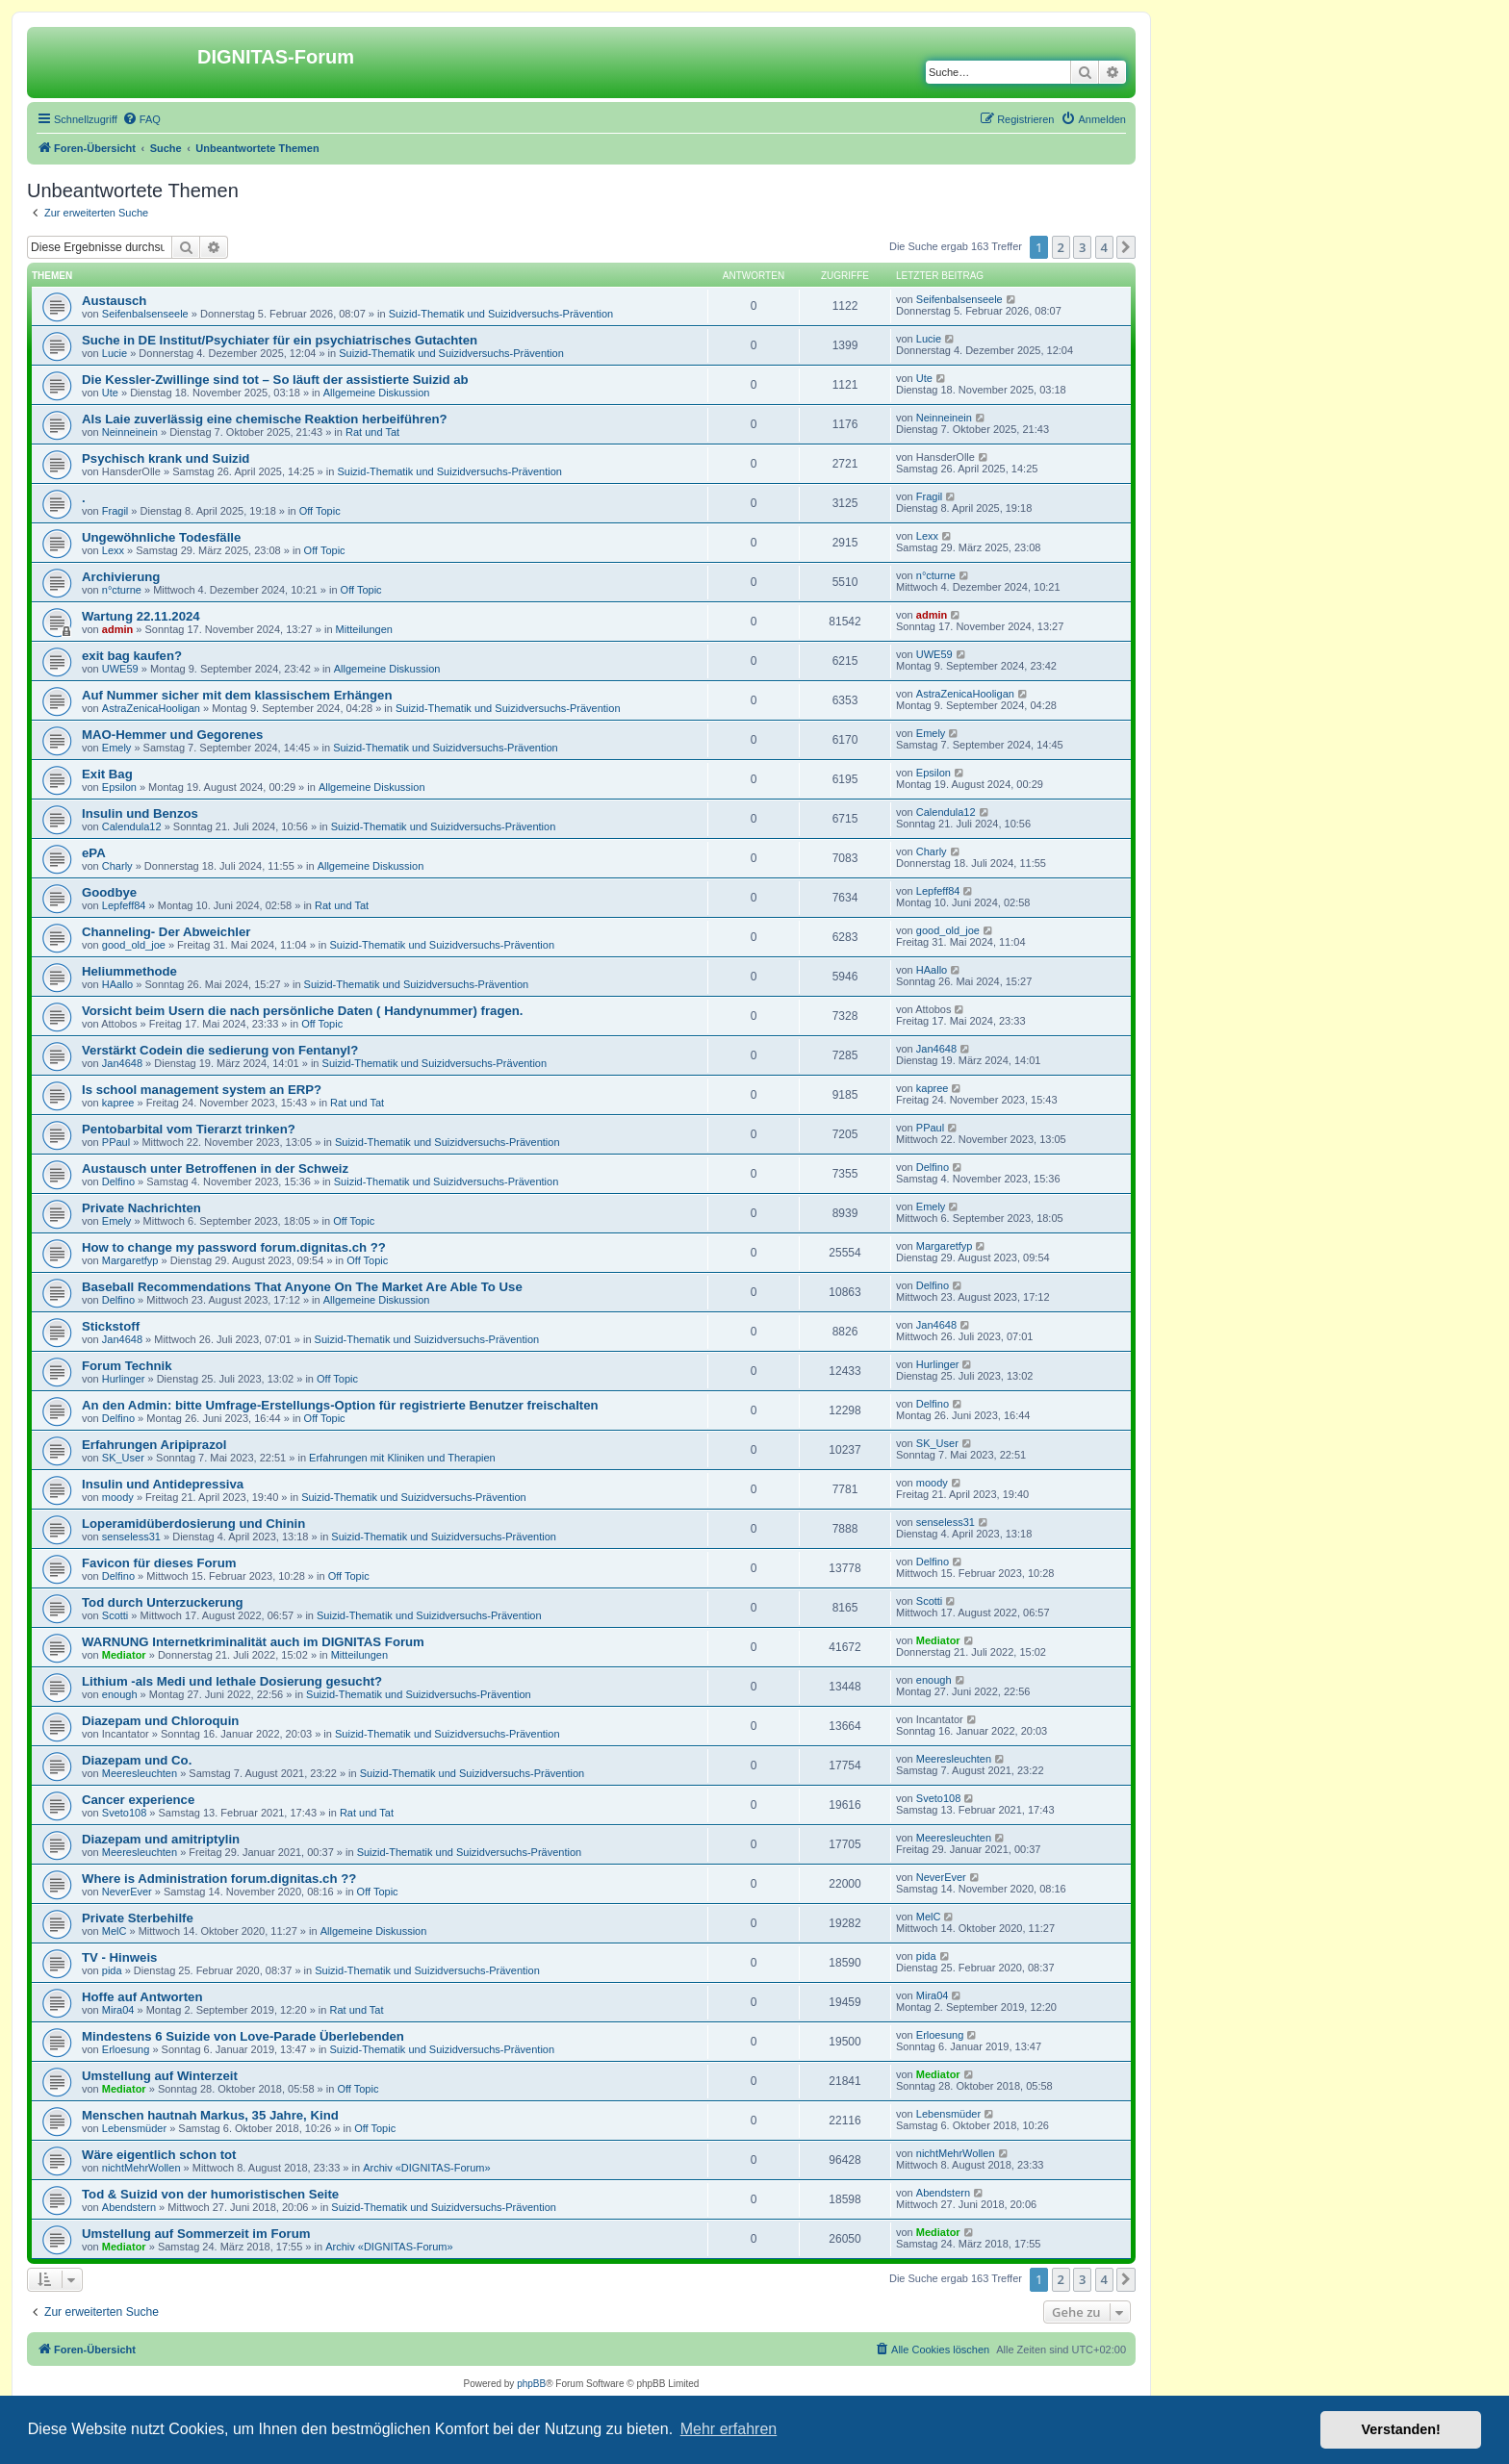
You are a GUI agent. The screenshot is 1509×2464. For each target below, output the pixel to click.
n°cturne (121, 590)
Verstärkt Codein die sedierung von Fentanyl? (220, 1050)
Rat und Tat (372, 432)
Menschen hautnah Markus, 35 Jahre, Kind (210, 2115)
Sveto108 (124, 1812)
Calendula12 (132, 826)
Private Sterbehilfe (137, 1918)
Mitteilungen (364, 629)
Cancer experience (138, 1799)
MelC (114, 1931)
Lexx (113, 550)
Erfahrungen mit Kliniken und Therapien (402, 1457)
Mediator (124, 1655)
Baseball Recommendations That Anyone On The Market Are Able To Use (302, 1287)
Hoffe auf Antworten (142, 1997)
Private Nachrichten (141, 1208)
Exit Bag (107, 774)
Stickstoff (111, 1326)
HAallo (117, 984)
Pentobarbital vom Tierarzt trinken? (188, 1129)
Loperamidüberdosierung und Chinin (193, 1523)
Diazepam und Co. (137, 1760)
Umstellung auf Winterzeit (160, 2076)
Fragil (115, 511)
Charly (117, 866)
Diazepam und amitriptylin (161, 1839)
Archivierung (121, 577)
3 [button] (1082, 247)
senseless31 (131, 1536)
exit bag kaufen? (132, 655)
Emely (117, 747)
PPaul (116, 1142)
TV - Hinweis (119, 1957)
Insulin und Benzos (140, 813)
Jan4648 (122, 1063)
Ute (110, 392)
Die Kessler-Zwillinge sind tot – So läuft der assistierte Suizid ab (275, 379)
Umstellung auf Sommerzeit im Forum (196, 2233)
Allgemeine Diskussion (376, 392)
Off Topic (320, 511)
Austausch (114, 300)
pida (112, 1970)
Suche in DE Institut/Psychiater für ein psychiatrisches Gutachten (279, 340)
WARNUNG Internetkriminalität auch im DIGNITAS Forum (253, 1642)
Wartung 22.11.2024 (141, 616)
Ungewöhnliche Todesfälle (161, 537)
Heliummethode (129, 971)
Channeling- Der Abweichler (166, 932)
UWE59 (120, 668)
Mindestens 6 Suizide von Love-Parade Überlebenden (243, 2036)
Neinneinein (130, 432)
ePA (94, 853)
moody (118, 1497)
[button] (1126, 247)
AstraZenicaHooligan (151, 708)
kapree (118, 1102)
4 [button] (1104, 247)
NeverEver (127, 1891)
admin (117, 629)
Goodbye (109, 892)
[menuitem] (141, 119)
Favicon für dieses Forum (159, 1563)
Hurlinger (123, 1378)
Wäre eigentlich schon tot (159, 2154)
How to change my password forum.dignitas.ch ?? (234, 1247)
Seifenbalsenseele (145, 313)
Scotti (115, 1615)
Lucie (114, 353)
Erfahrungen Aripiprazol (154, 1444)
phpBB (531, 2383)
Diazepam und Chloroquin (160, 1721)
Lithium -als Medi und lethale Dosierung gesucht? (232, 1681)
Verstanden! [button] (1401, 2429)
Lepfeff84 (124, 905)
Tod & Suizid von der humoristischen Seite (210, 2194)
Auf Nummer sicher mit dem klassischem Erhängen (237, 695)
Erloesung (126, 2049)
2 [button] (1061, 247)
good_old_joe (134, 945)
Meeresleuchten (139, 1773)
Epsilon (119, 787)
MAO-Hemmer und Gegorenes (172, 734)
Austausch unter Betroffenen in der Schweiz (215, 1168)
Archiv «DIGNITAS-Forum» (426, 2167)
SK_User (123, 1457)
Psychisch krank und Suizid (165, 458)
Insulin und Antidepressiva (162, 1484)
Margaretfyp (130, 1260)
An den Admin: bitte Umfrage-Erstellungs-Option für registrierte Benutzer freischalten (340, 1405)
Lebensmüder (134, 2128)
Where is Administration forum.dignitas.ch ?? (219, 1878)
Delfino (118, 1181)
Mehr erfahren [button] (729, 2429)
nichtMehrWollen (141, 2167)
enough (120, 1694)
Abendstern (129, 2207)
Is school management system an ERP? (201, 1089)
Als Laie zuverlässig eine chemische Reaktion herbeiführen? (265, 419)
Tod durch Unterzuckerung (162, 1602)
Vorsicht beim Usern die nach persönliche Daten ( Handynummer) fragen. (303, 1010)
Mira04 (118, 2010)
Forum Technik (127, 1366)
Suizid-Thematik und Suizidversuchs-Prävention (501, 313)
